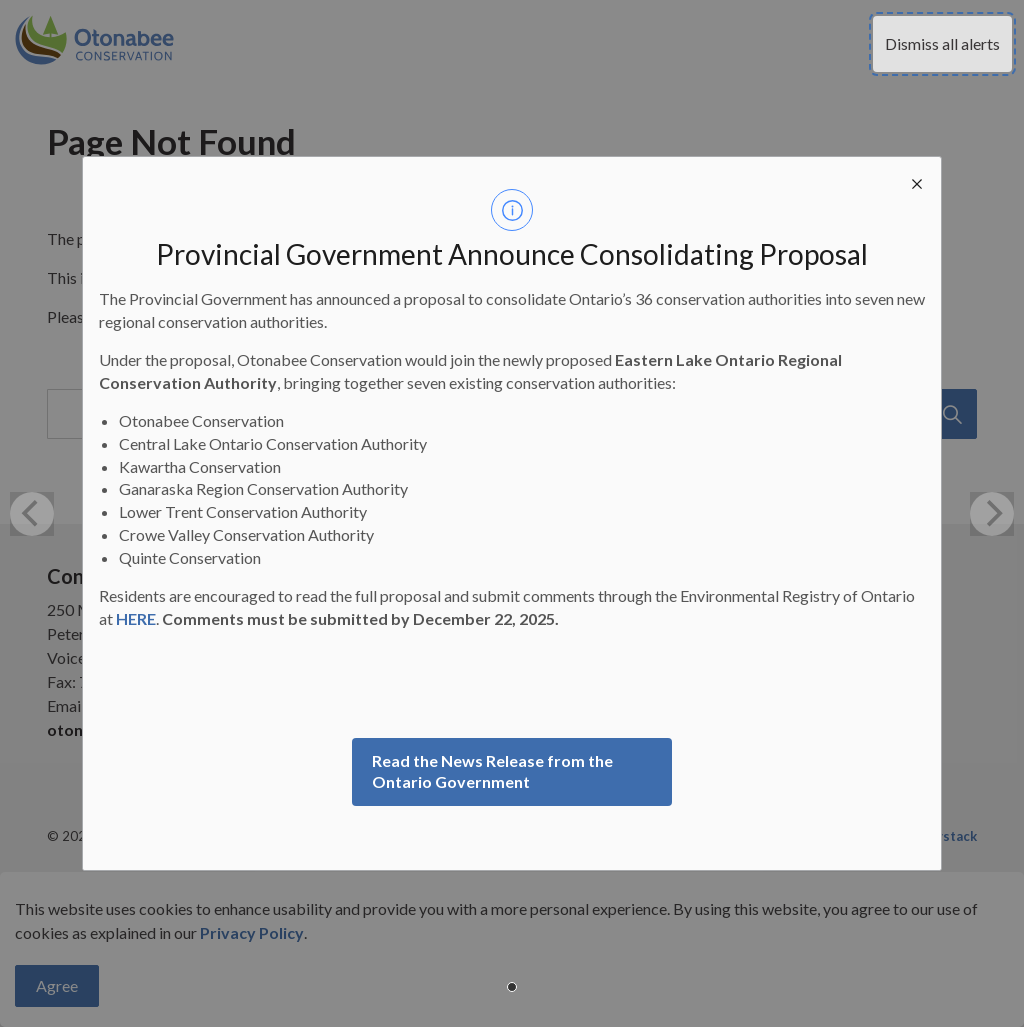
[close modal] (917, 181)
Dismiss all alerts (942, 43)
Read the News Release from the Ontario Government (492, 771)
